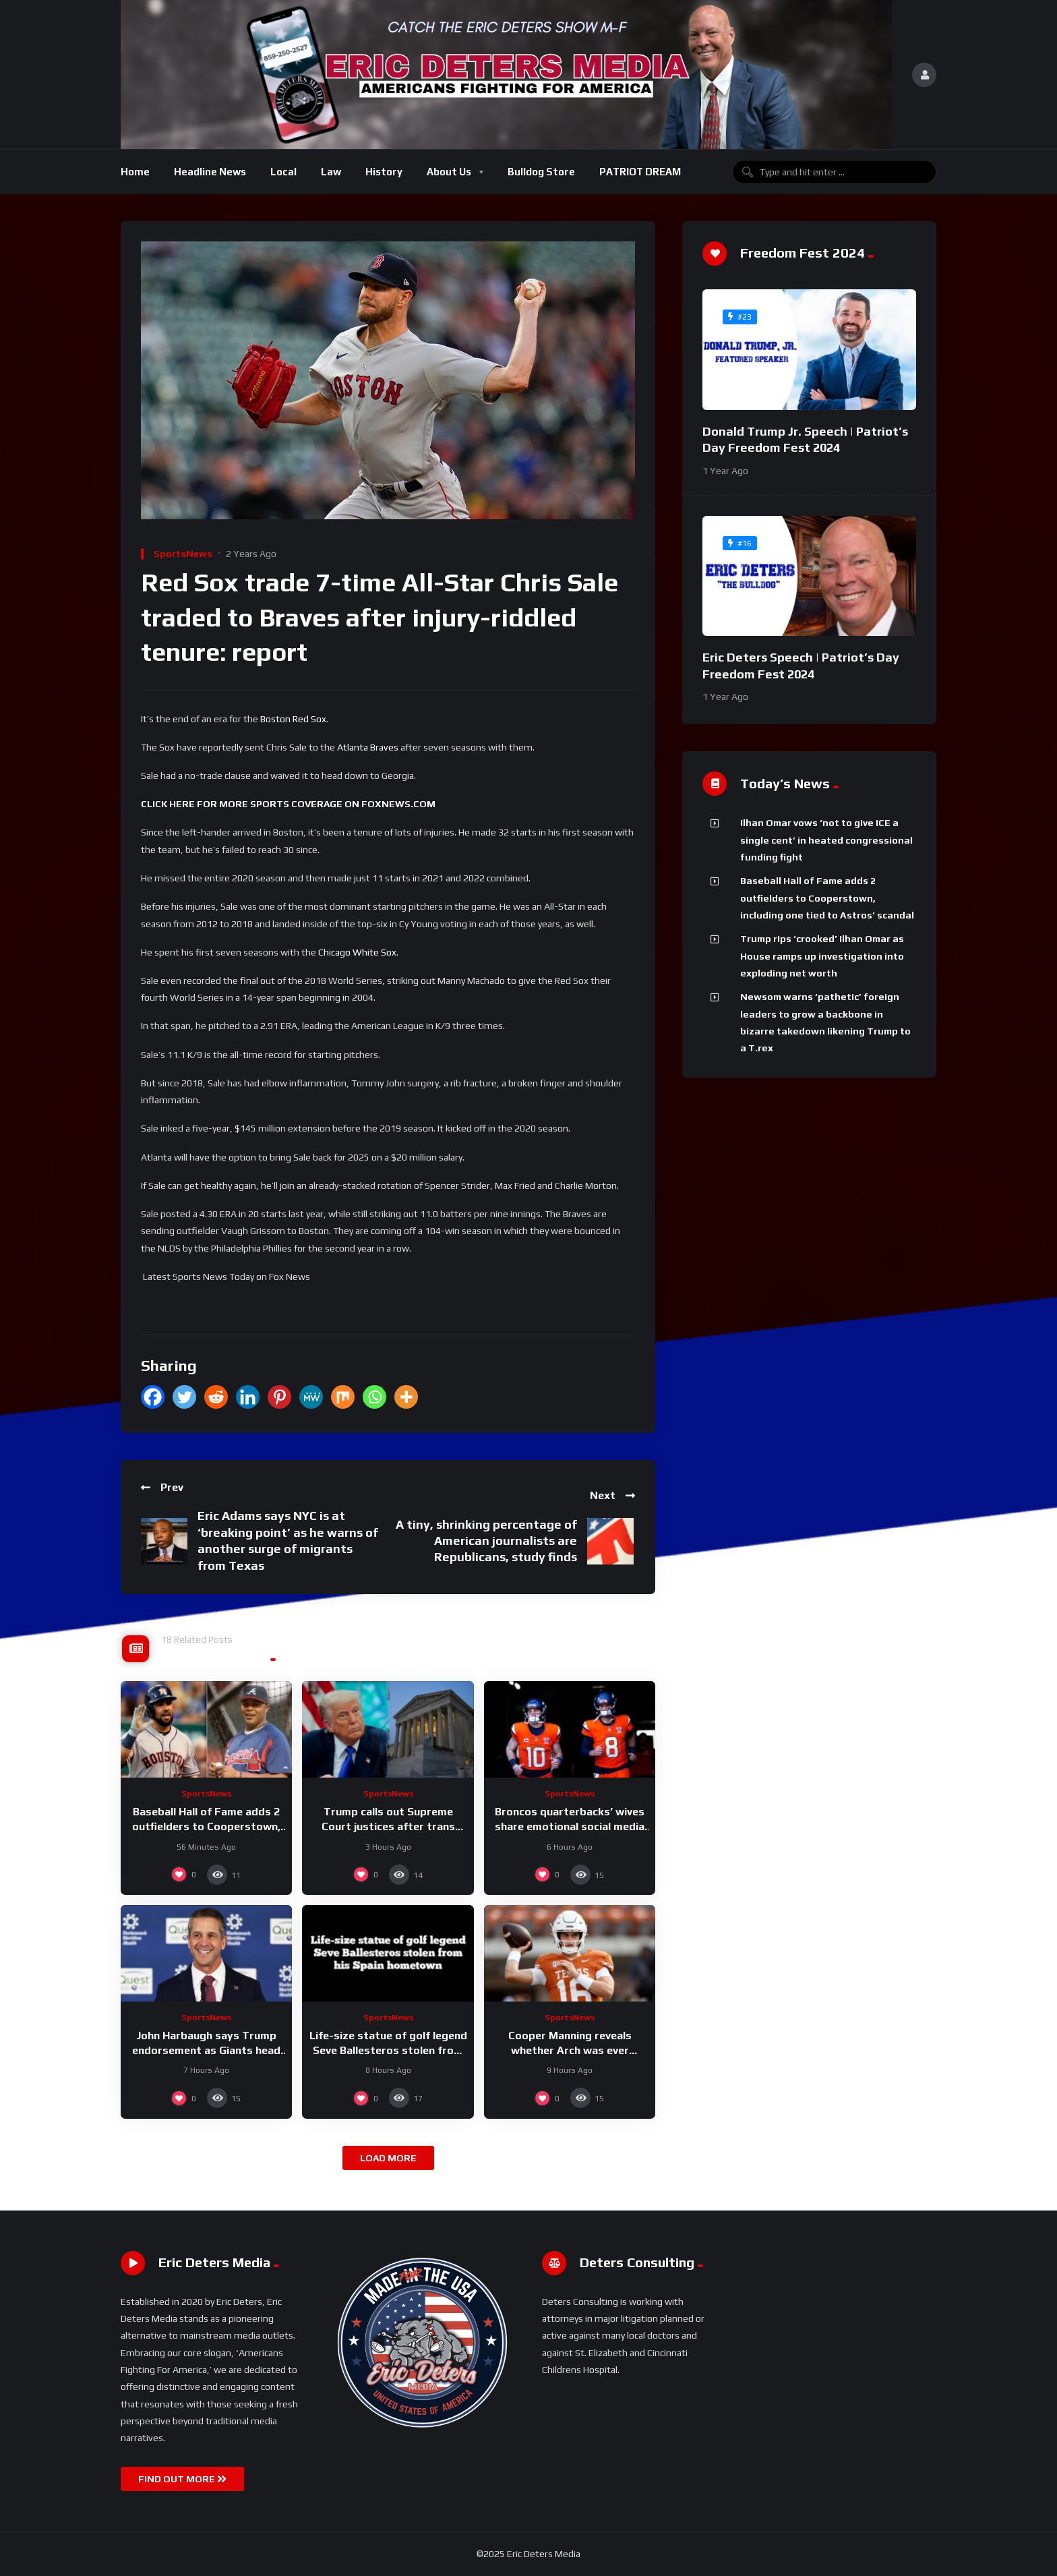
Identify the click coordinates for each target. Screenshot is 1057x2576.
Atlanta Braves (367, 747)
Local (283, 171)
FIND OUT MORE (182, 2478)
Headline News (210, 171)
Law (331, 171)
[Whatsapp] (374, 1397)
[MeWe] (311, 1397)
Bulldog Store (541, 171)
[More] (406, 1397)
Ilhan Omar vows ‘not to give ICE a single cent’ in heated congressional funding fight (826, 839)
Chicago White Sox (357, 952)
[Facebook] (152, 1397)
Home (135, 171)
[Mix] (343, 1397)
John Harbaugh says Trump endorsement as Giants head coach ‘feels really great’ (206, 2050)
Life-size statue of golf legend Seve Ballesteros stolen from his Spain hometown (388, 2050)
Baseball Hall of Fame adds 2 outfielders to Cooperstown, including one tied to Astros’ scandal (827, 897)
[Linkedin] (248, 1397)
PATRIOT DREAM (640, 171)
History (383, 171)
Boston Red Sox (293, 718)
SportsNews (183, 553)
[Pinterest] (279, 1397)
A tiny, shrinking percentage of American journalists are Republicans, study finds (486, 1540)
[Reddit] (216, 1397)
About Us (449, 171)
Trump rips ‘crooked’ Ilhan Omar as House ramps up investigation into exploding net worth (822, 955)
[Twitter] (184, 1397)
